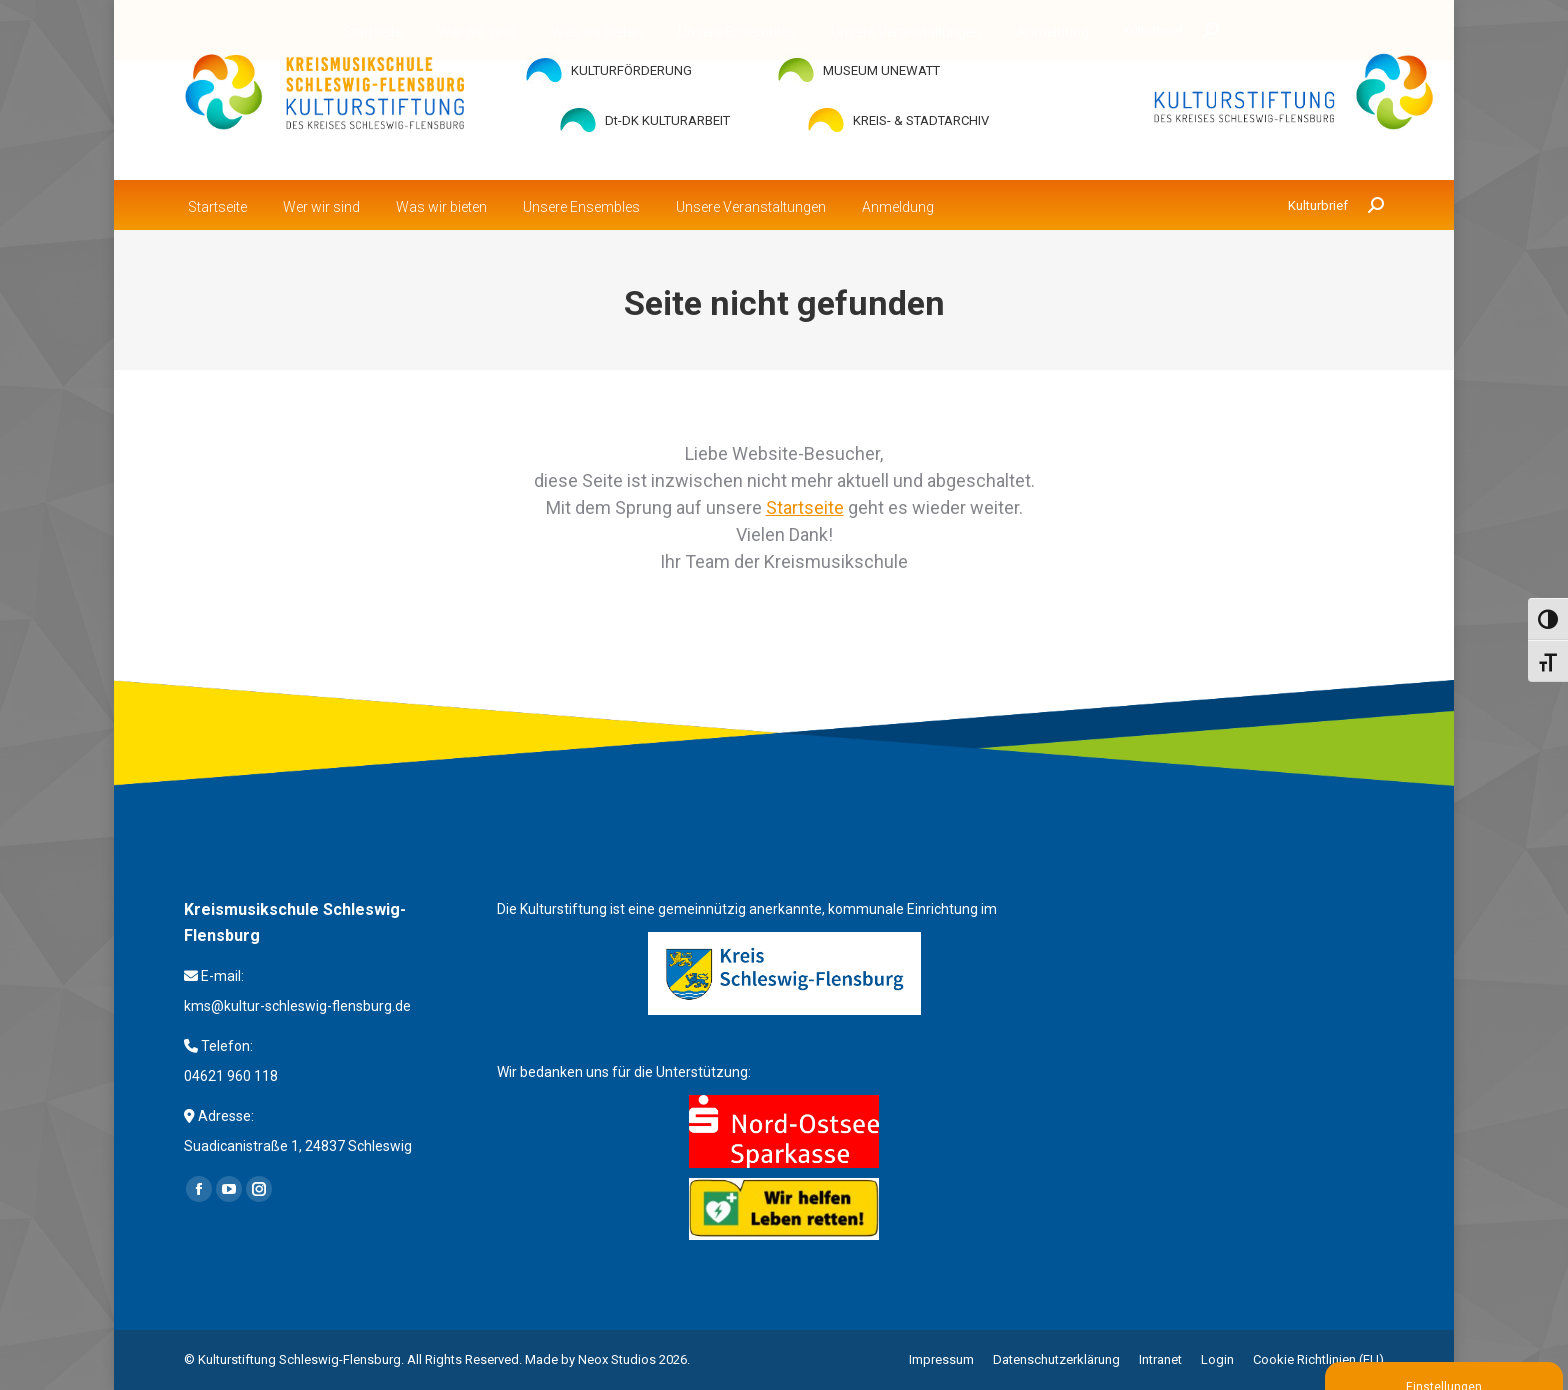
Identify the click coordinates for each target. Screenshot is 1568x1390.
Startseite (805, 507)
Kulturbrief (1318, 205)
